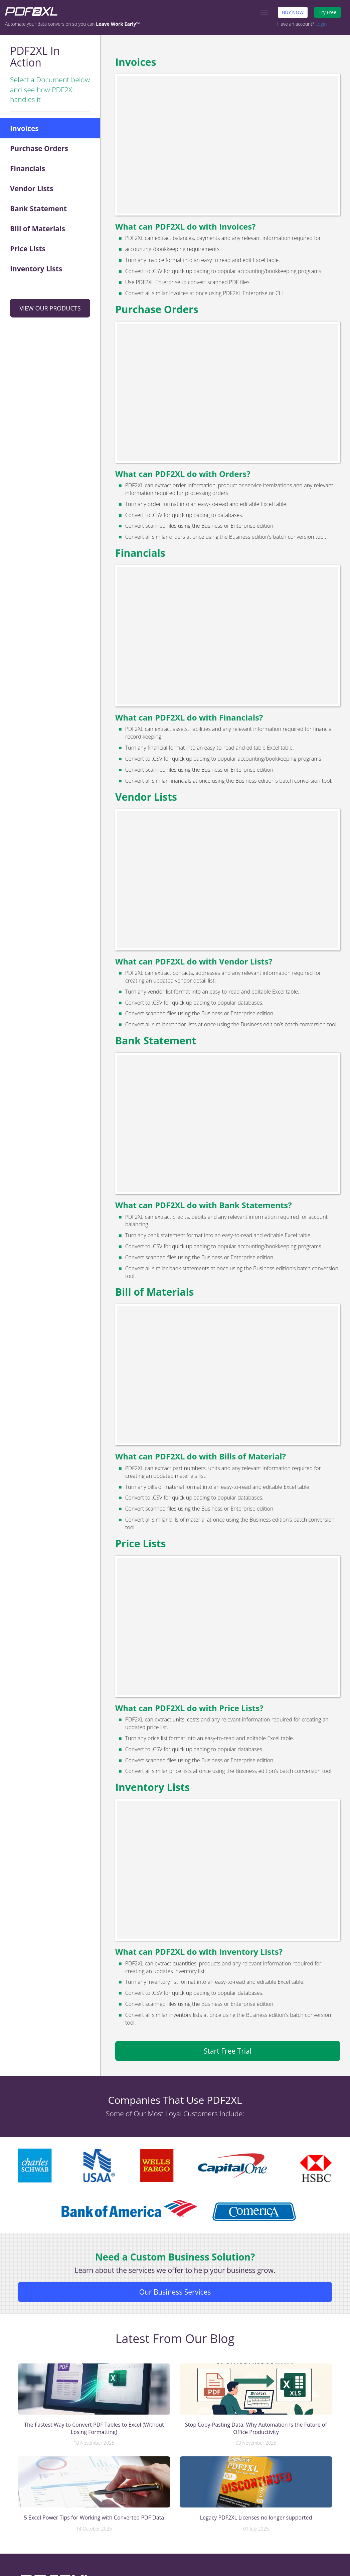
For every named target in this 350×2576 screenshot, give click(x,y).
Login (321, 24)
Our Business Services (175, 2292)
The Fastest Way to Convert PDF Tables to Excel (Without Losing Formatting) (94, 2428)
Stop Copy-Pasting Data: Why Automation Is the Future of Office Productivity (256, 2428)
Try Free (327, 12)
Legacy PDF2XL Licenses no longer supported (256, 2517)
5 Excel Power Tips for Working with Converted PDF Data (94, 2517)
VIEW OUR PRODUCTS (49, 308)
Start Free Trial (227, 2051)
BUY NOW (293, 12)
